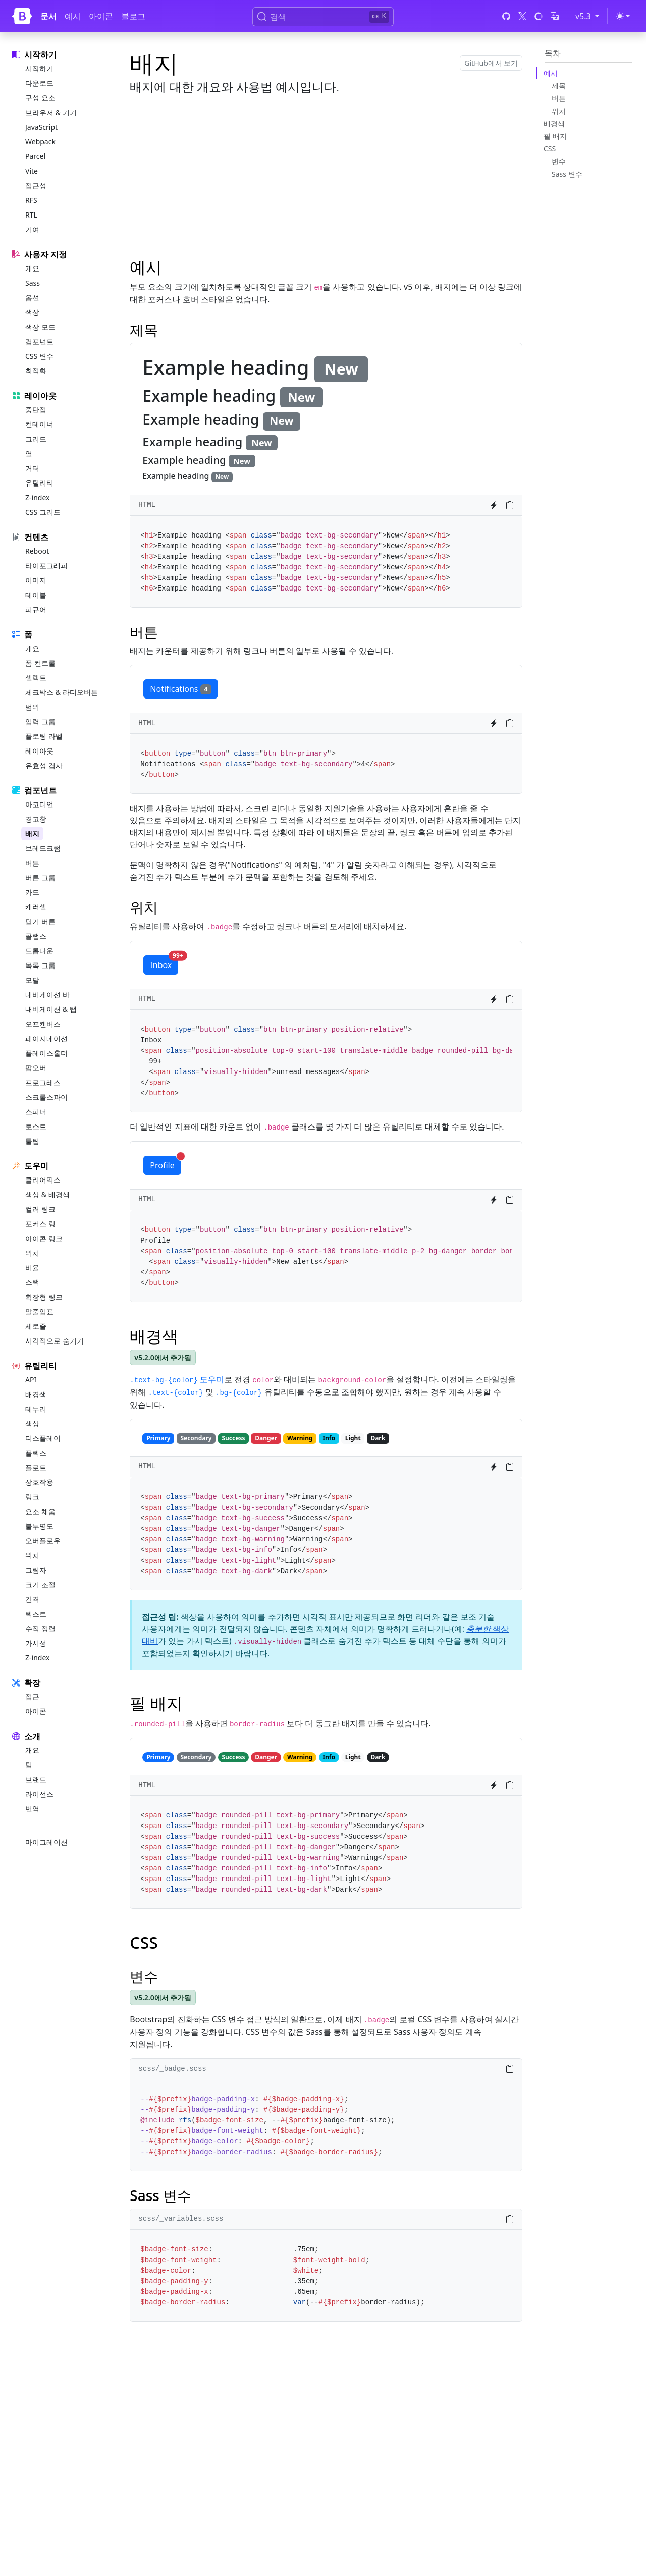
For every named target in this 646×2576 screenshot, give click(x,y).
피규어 (35, 609)
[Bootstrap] (22, 16)
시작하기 (39, 68)
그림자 (35, 1570)
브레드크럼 (43, 848)
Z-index (37, 497)
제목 (559, 85)
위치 (32, 1253)
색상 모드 (40, 327)
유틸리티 (39, 483)
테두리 (35, 1409)
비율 (32, 1267)
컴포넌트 (39, 341)
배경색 (35, 1394)
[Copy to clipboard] (510, 505)
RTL (31, 215)
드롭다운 (39, 950)
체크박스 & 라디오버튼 (61, 692)
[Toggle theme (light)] (623, 16)
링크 (32, 1496)
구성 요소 (40, 97)
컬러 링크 (40, 1209)
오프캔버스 (43, 1024)
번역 (32, 1808)
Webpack (40, 141)
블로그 (133, 16)
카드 (32, 892)
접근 (32, 1696)
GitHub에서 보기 (491, 63)
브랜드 (35, 1779)
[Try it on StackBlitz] (494, 505)
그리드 (35, 439)
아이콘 (101, 16)
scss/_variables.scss (180, 2219)
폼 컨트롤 (40, 663)
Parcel (35, 156)
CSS (550, 148)
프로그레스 (43, 1082)
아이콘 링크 (44, 1238)
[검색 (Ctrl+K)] (323, 16)
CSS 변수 (39, 356)
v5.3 (589, 16)
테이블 (35, 595)
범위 (32, 707)
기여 (32, 229)
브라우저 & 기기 (51, 112)
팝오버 (35, 1067)
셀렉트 (35, 677)
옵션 (32, 297)
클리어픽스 (43, 1180)
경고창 (35, 819)
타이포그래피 (46, 565)
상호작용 (39, 1482)
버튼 (32, 863)
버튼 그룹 (40, 877)
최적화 (35, 370)
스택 (32, 1282)
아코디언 (39, 804)
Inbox (164, 963)
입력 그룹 (40, 721)
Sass (32, 283)
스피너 (35, 1111)
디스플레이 (43, 1438)
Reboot (37, 551)
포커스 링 (40, 1223)
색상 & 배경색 (47, 1194)
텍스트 (35, 1614)
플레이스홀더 (46, 1053)
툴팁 (32, 1141)
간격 (32, 1599)
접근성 (35, 185)
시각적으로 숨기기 (54, 1341)
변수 (559, 161)
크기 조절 (40, 1584)
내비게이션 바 (47, 994)
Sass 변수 (567, 174)
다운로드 (39, 83)
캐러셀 (35, 906)
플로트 (35, 1467)
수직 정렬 (40, 1628)
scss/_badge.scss (172, 2069)
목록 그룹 (40, 965)
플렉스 (35, 1453)
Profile (165, 1163)
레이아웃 (39, 751)
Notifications (180, 688)
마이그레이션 (46, 1842)
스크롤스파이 (46, 1097)
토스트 (35, 1126)
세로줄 (35, 1326)
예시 (73, 16)
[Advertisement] (326, 174)
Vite (31, 171)
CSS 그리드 (43, 512)
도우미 (177, 1379)
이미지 (35, 580)
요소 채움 (40, 1511)
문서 (48, 16)
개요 (32, 268)
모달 (32, 980)
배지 (32, 833)
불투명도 (39, 1526)
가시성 (35, 1643)
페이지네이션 (46, 1038)
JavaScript (41, 127)
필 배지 (555, 136)
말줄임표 (39, 1311)
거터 (32, 468)
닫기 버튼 (40, 921)
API (30, 1379)
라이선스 (39, 1794)
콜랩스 (35, 936)
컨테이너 (39, 424)
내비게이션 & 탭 (51, 1009)
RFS (31, 200)
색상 (32, 312)
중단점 (35, 409)
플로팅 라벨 (44, 736)
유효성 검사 (44, 765)
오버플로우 (43, 1540)
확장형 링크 (44, 1297)
